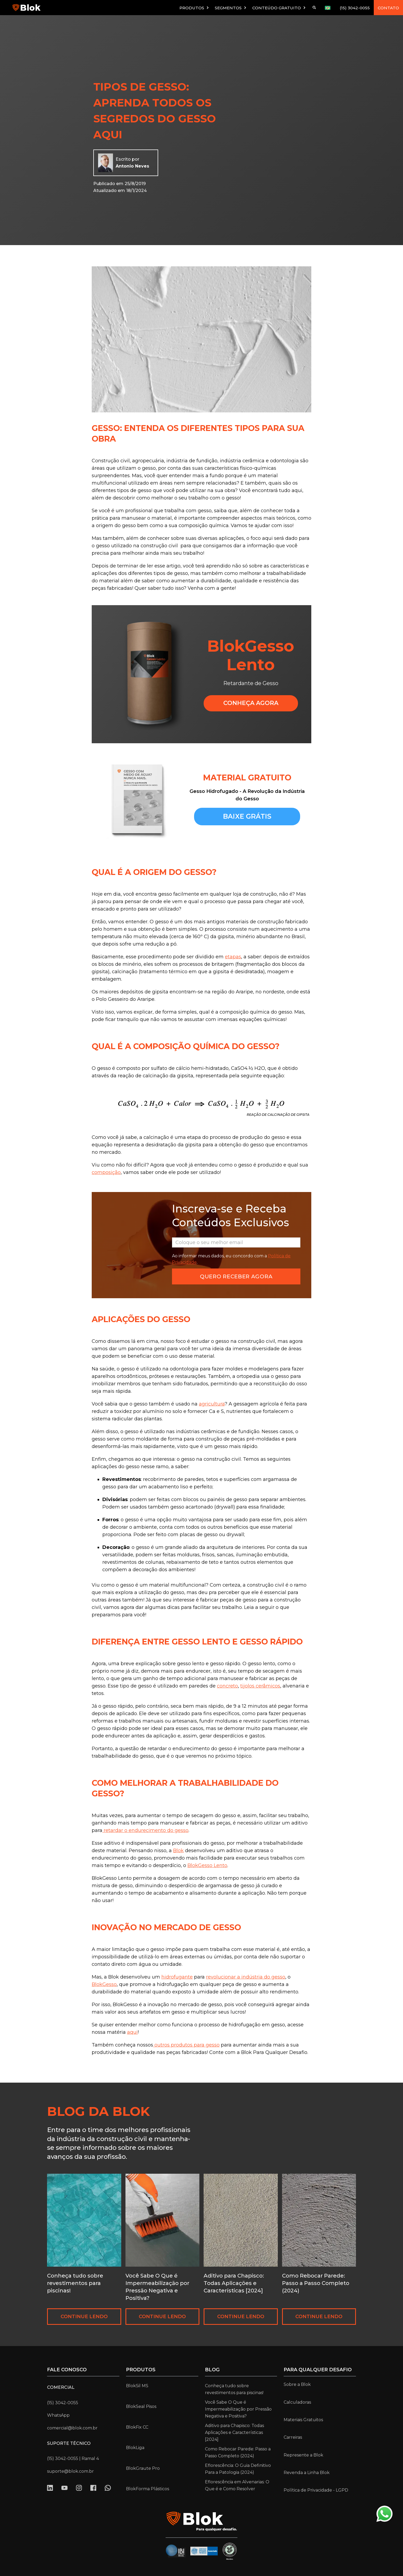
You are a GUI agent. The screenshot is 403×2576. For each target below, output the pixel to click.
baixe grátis (247, 816)
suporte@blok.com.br (70, 2471)
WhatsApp (58, 2415)
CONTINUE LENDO (84, 2316)
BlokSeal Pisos (141, 2406)
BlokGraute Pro (143, 2468)
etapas (233, 957)
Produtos (141, 2370)
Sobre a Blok (297, 2384)
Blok (178, 1850)
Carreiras (293, 2437)
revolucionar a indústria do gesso (245, 1977)
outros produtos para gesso (186, 2045)
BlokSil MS (137, 2385)
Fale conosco (67, 2370)
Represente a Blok (303, 2455)
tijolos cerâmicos (260, 1686)
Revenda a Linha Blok (307, 2472)
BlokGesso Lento (207, 1865)
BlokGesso (104, 1984)
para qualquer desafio (318, 2370)
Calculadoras (297, 2402)
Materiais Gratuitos (303, 2419)
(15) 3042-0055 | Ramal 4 (73, 2458)
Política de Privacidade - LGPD (316, 2490)
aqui (132, 2032)
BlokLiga (135, 2447)
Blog (212, 2370)
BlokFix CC (137, 2427)
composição (106, 1172)
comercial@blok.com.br (72, 2427)
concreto (227, 1686)
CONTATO (388, 7)
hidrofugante (177, 1977)
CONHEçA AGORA (250, 703)
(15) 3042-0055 (355, 7)
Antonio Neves (132, 166)
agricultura (212, 1404)
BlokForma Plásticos (147, 2488)
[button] (194, 7)
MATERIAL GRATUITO (247, 777)
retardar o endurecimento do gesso (145, 1830)
